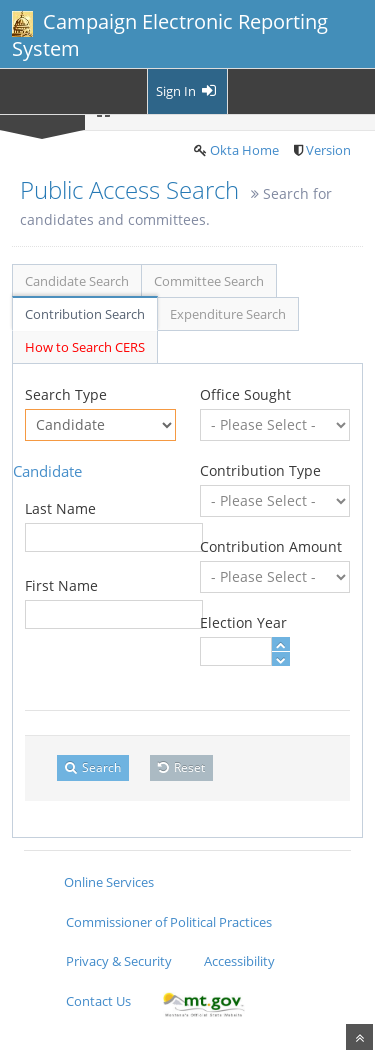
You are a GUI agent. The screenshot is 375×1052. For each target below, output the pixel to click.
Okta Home (244, 150)
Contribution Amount (271, 546)
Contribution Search (85, 314)
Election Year (243, 622)
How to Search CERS (85, 347)
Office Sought (245, 394)
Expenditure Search (228, 314)
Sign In (187, 91)
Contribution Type (260, 470)
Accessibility (239, 961)
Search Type (66, 394)
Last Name (60, 508)
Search (93, 767)
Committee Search (209, 281)
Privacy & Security (119, 961)
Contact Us (98, 1001)
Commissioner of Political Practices (169, 922)
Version (328, 150)
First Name (61, 585)
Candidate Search (77, 281)
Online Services (109, 882)
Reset (181, 767)
